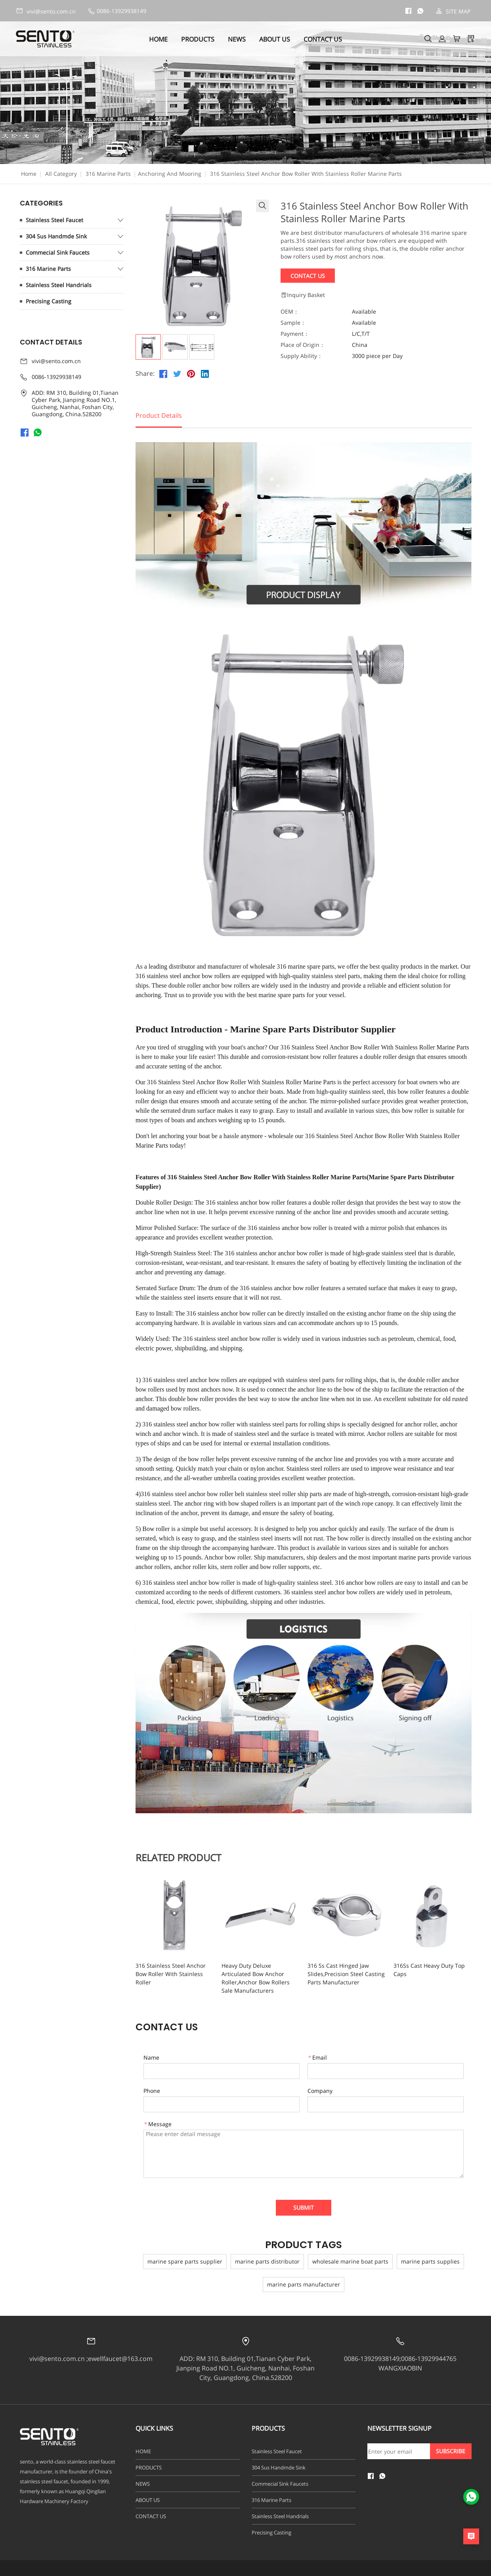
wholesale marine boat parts (350, 2261)
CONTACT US (323, 39)
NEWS (237, 39)
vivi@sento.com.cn (46, 11)
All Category (61, 173)
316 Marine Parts (108, 173)
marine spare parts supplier (184, 2261)
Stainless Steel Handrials (59, 285)
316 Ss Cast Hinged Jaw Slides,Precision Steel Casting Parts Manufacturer (346, 1974)
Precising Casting (48, 301)
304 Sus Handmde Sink (56, 236)
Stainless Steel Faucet (54, 220)
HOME (158, 39)
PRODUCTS (197, 39)
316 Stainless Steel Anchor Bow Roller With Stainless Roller (171, 1974)
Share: (145, 373)
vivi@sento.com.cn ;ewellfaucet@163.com (91, 2358)
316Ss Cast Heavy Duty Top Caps (429, 1970)
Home (28, 173)
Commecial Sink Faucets (58, 252)
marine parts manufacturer (303, 2284)
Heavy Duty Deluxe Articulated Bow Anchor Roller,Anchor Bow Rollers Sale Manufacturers (256, 1978)
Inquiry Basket (303, 295)
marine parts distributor (267, 2261)
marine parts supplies (430, 2261)
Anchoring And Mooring (169, 173)
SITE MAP (453, 11)
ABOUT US (274, 39)
